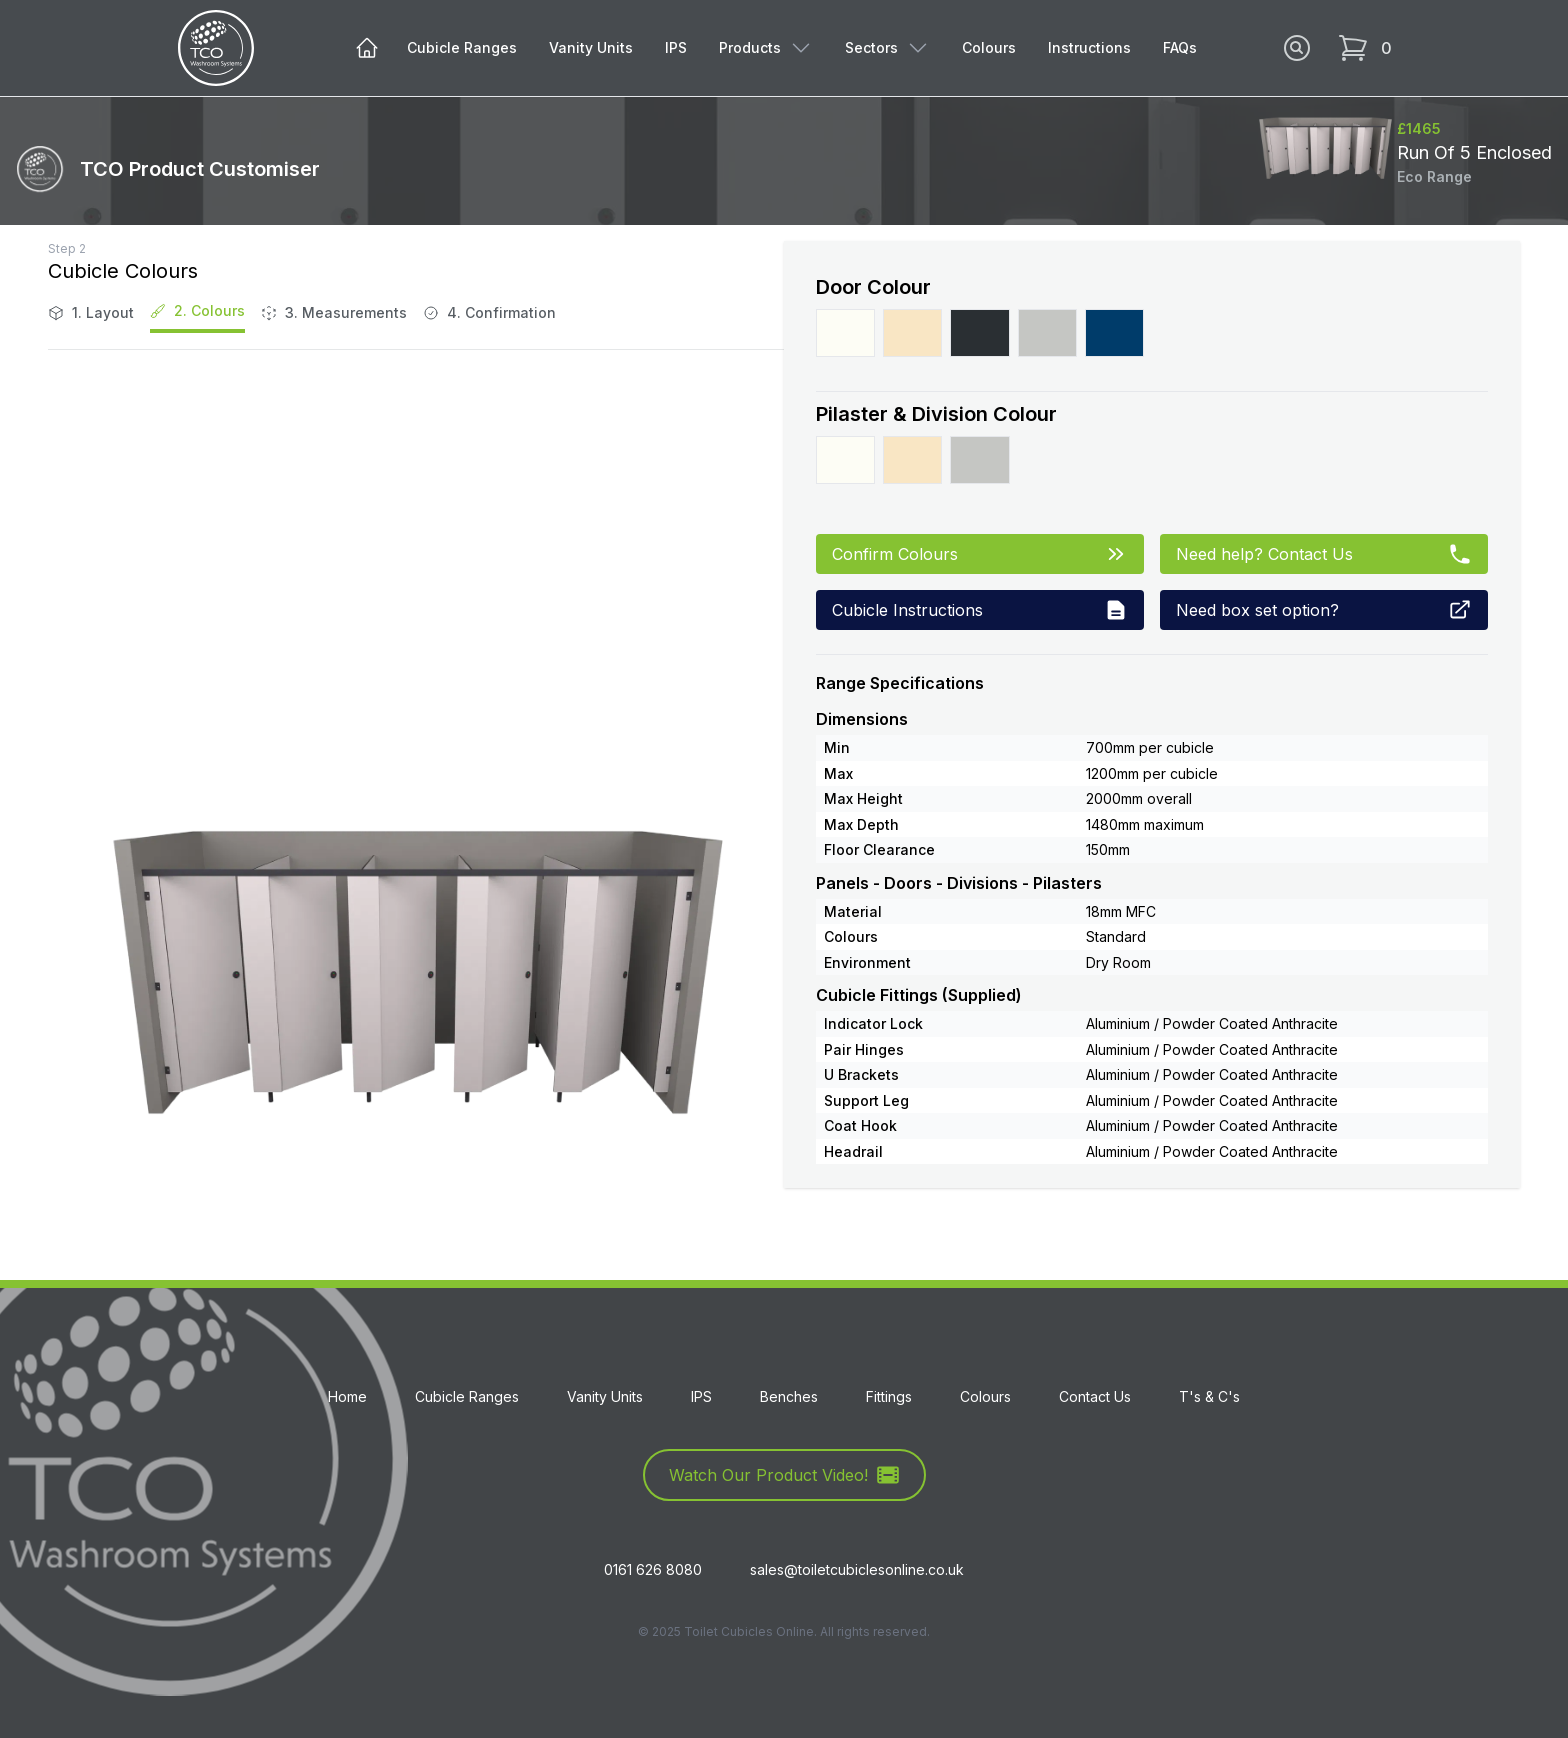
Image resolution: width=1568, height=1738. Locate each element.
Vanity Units (591, 47)
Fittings (889, 1396)
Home (347, 1396)
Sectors (887, 48)
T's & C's (1209, 1396)
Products (766, 48)
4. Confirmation (489, 312)
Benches (789, 1396)
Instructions (1089, 47)
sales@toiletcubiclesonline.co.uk (857, 1569)
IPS (676, 47)
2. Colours (197, 310)
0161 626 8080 (653, 1569)
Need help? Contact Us (1324, 554)
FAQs (1180, 47)
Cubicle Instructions (980, 610)
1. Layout (91, 312)
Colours (989, 47)
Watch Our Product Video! (784, 1475)
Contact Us (1095, 1396)
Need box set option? (1324, 610)
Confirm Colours (980, 554)
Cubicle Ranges (462, 47)
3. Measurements (334, 312)
